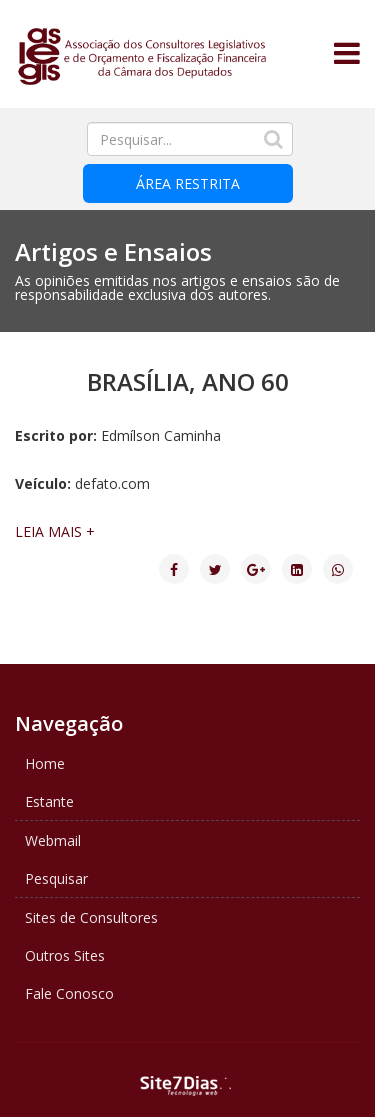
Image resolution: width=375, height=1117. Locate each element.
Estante (49, 801)
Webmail (53, 840)
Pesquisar (56, 878)
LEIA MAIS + (55, 531)
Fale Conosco (69, 993)
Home (45, 763)
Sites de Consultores (91, 917)
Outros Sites (65, 955)
